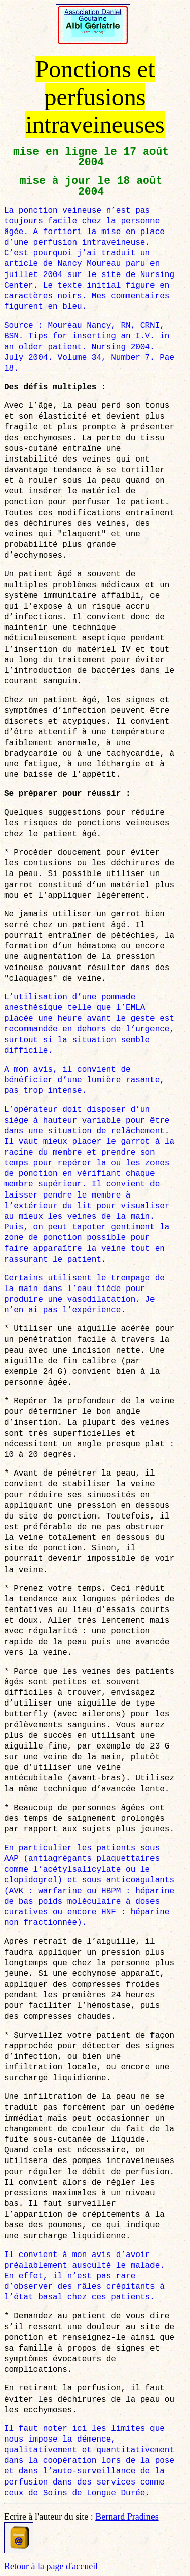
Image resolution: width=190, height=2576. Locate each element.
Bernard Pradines (126, 2517)
